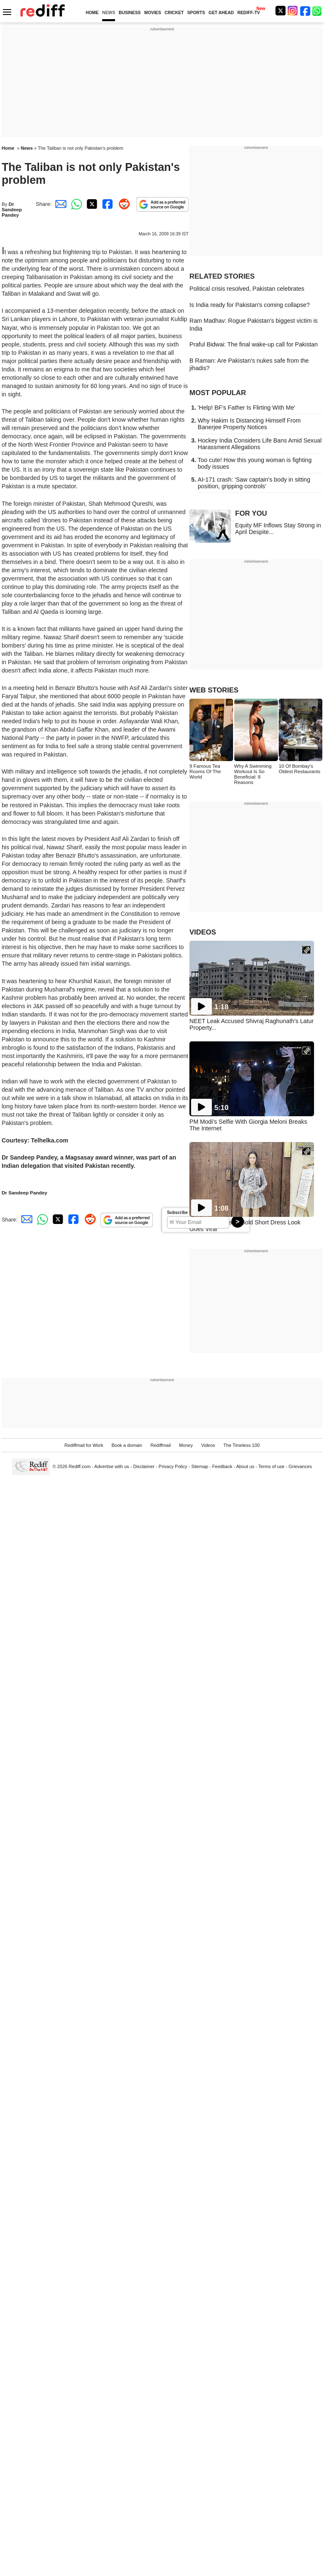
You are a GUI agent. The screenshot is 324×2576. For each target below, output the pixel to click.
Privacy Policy (173, 1466)
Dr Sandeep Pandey (12, 209)
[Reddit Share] (122, 204)
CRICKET (174, 12)
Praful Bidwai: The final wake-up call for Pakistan (253, 344)
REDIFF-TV (248, 12)
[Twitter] (280, 10)
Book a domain (126, 1445)
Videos (208, 1445)
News (27, 148)
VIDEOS (202, 932)
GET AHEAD (221, 12)
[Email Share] (59, 204)
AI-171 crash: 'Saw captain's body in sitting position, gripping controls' (254, 482)
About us (245, 1466)
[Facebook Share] (107, 204)
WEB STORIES (213, 690)
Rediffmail (160, 1445)
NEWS (108, 12)
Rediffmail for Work (83, 1445)
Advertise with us (111, 1466)
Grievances (300, 1466)
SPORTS (196, 12)
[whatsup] (318, 10)
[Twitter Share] (91, 204)
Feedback (222, 1466)
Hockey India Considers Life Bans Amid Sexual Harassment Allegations (260, 443)
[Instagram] (293, 10)
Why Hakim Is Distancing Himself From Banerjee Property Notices (249, 423)
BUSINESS (130, 12)
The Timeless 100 (241, 1445)
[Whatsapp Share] (75, 204)
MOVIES (152, 12)
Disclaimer (144, 1466)
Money (186, 1445)
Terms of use (271, 1466)
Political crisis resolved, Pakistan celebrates (246, 288)
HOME (92, 12)
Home (8, 148)
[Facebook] (305, 10)
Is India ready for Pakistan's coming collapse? (249, 305)
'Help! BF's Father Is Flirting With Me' (246, 407)
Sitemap (199, 1466)
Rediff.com (80, 1466)
